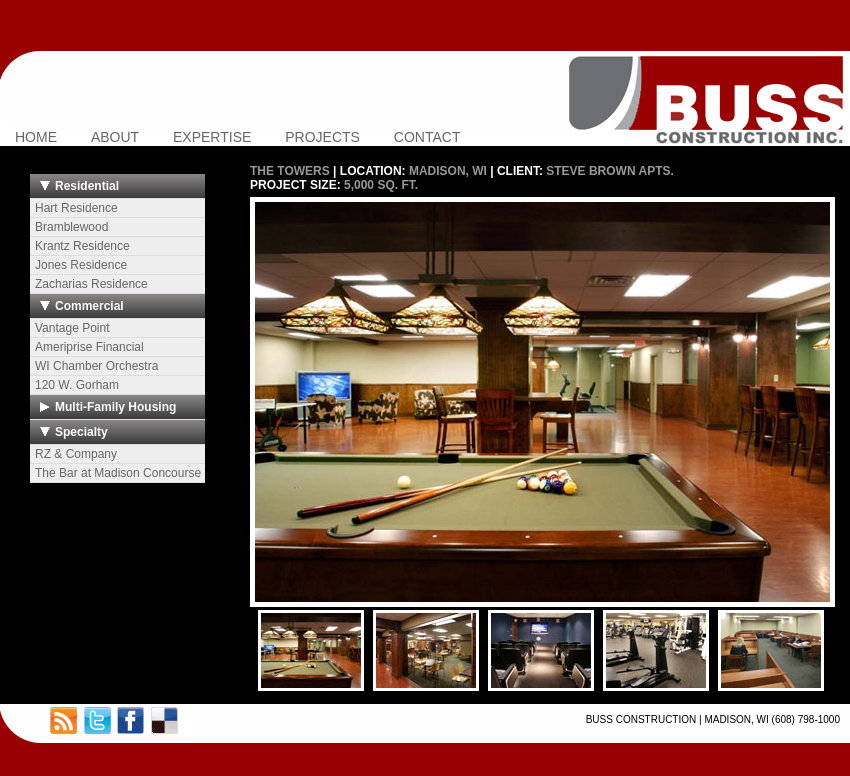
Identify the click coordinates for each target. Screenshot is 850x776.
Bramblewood (71, 227)
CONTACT (427, 137)
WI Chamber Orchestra (96, 366)
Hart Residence (76, 208)
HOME (36, 137)
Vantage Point (72, 328)
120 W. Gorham (77, 385)
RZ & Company (76, 454)
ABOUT (115, 137)
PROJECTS (322, 137)
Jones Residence (81, 265)
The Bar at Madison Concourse (118, 473)
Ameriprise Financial (89, 347)
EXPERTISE (212, 137)
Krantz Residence (82, 246)
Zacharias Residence (91, 284)
